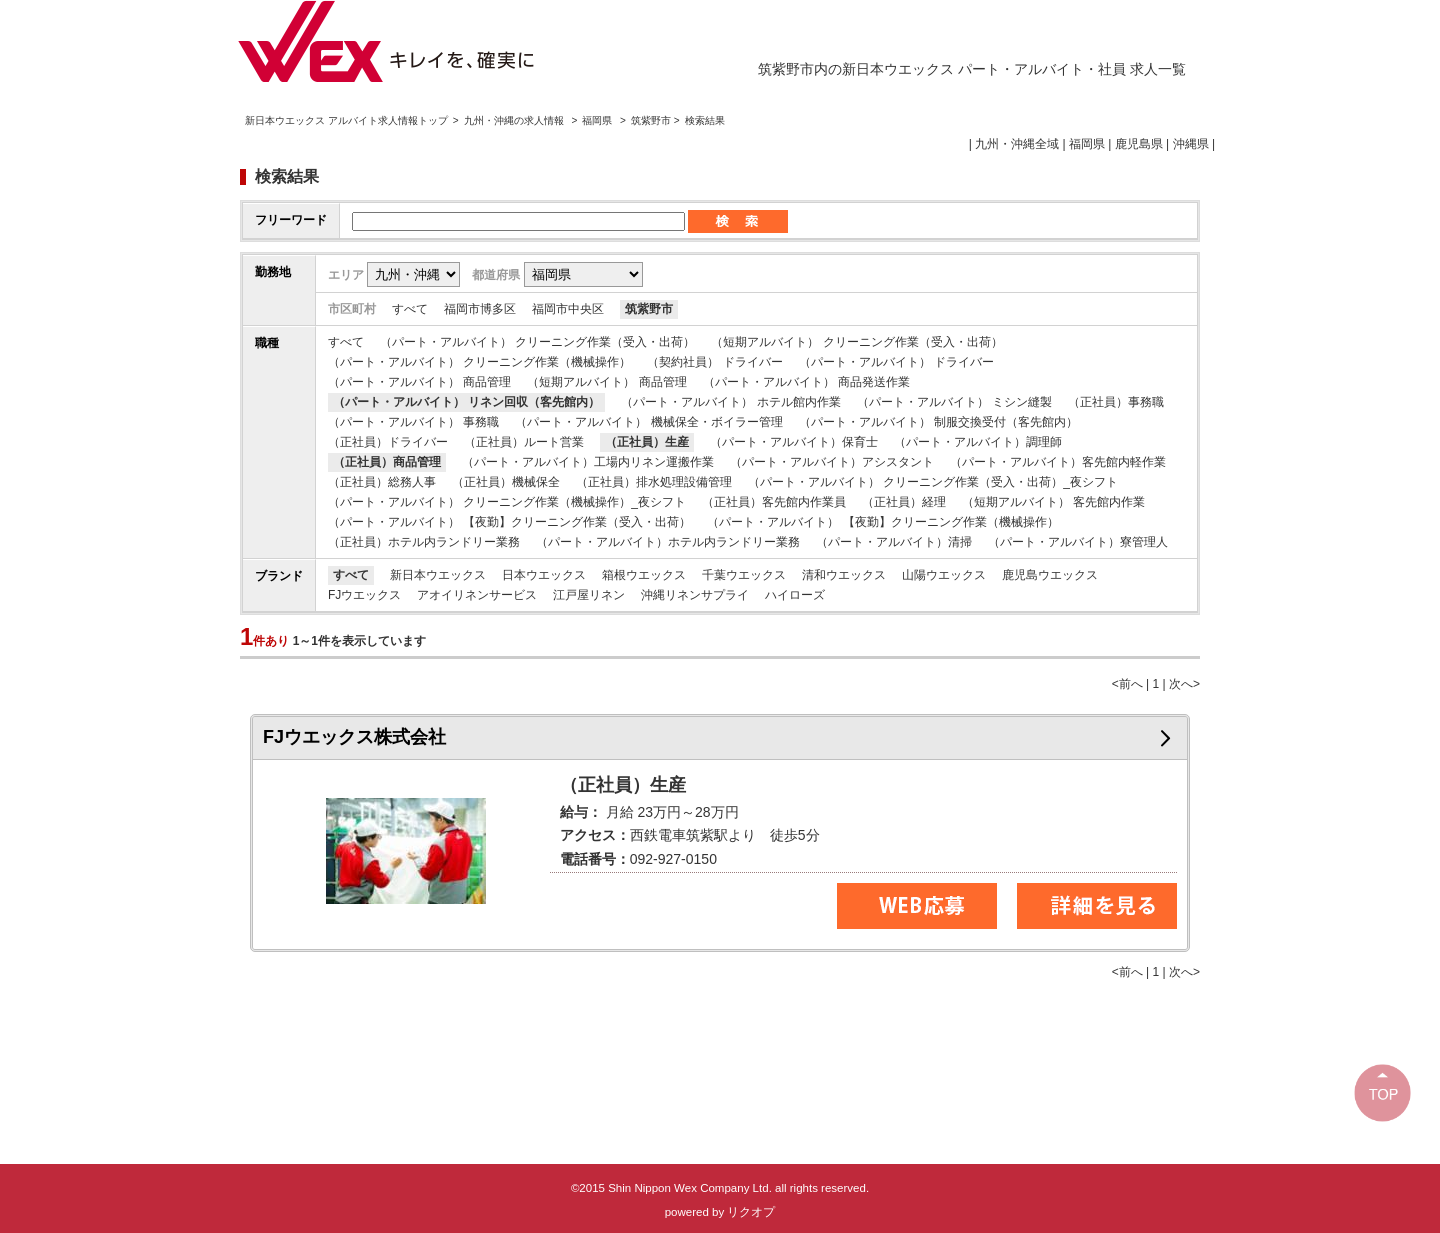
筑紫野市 (649, 309)
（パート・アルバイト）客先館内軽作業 (1058, 462)
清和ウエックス (844, 575)
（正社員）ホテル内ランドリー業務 (424, 542)
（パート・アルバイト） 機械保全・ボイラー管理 (648, 422)
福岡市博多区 (480, 309)
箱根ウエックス (644, 575)
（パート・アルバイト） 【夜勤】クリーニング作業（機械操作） (882, 522)
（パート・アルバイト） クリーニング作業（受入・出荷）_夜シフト (933, 482)
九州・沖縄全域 (1017, 144)
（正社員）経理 (904, 502)
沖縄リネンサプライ (695, 595)
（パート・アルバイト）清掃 (894, 542)
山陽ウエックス (944, 575)
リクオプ (751, 1212)
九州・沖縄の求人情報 (515, 120)
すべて (410, 309)
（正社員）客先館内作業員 (774, 502)
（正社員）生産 (647, 442)
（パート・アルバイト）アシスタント (832, 462)
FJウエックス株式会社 (354, 737)
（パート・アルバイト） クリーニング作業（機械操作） (479, 362)
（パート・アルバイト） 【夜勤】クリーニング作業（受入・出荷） (509, 522)
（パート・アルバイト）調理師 (978, 442)
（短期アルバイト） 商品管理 (606, 382)
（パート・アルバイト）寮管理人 (1078, 542)
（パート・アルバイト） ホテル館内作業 (730, 402)
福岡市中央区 (568, 309)
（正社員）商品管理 (387, 462)
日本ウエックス (544, 575)
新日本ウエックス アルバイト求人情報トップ (346, 120)
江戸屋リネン (589, 595)
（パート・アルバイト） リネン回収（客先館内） (466, 402)
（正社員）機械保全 (506, 482)
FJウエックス (364, 595)
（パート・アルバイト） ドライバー (896, 362)
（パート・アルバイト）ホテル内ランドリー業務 (668, 542)
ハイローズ (795, 595)
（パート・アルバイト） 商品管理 (419, 382)
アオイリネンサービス (477, 595)
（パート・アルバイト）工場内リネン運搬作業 (588, 462)
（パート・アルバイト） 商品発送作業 (806, 382)
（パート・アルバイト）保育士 (794, 442)
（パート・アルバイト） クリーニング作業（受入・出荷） (537, 342)
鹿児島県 (1139, 144)
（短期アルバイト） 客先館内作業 (1053, 502)
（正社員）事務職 (1116, 402)
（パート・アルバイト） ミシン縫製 (954, 402)
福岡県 (597, 120)
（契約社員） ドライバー (714, 362)
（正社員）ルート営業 (524, 442)
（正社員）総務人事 (382, 482)
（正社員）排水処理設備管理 (654, 482)
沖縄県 (1191, 144)
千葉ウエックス (744, 575)
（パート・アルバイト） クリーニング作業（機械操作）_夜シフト (507, 502)
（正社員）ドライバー (388, 442)
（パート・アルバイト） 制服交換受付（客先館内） (938, 422)
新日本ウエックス (438, 575)
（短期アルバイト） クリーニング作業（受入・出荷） (856, 342)
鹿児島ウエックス (1050, 575)
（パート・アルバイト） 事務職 (413, 422)
